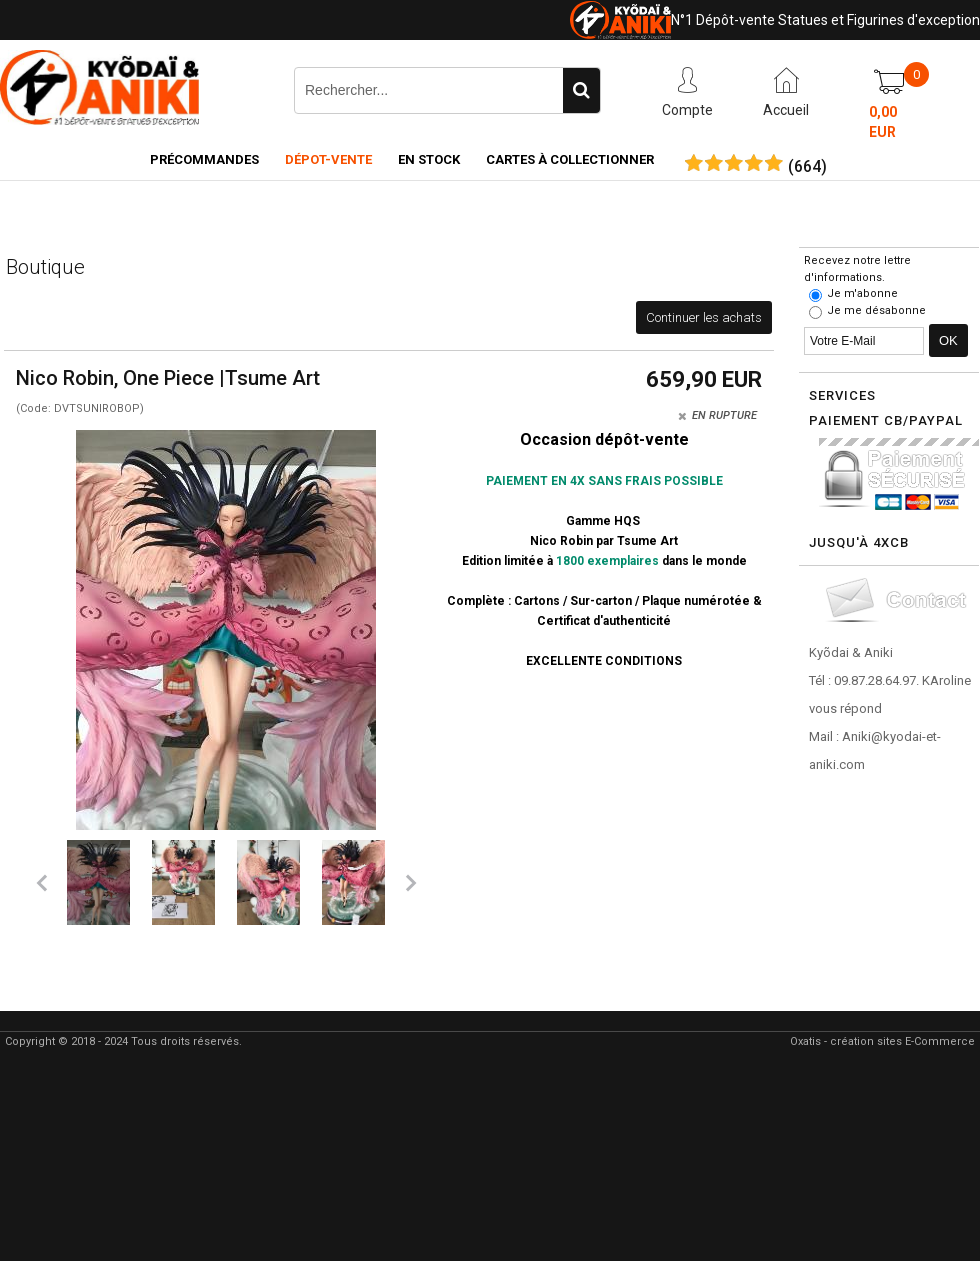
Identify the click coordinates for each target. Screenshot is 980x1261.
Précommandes (204, 159)
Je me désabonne (876, 310)
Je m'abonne (862, 293)
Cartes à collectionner (570, 159)
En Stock (429, 159)
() (807, 167)
